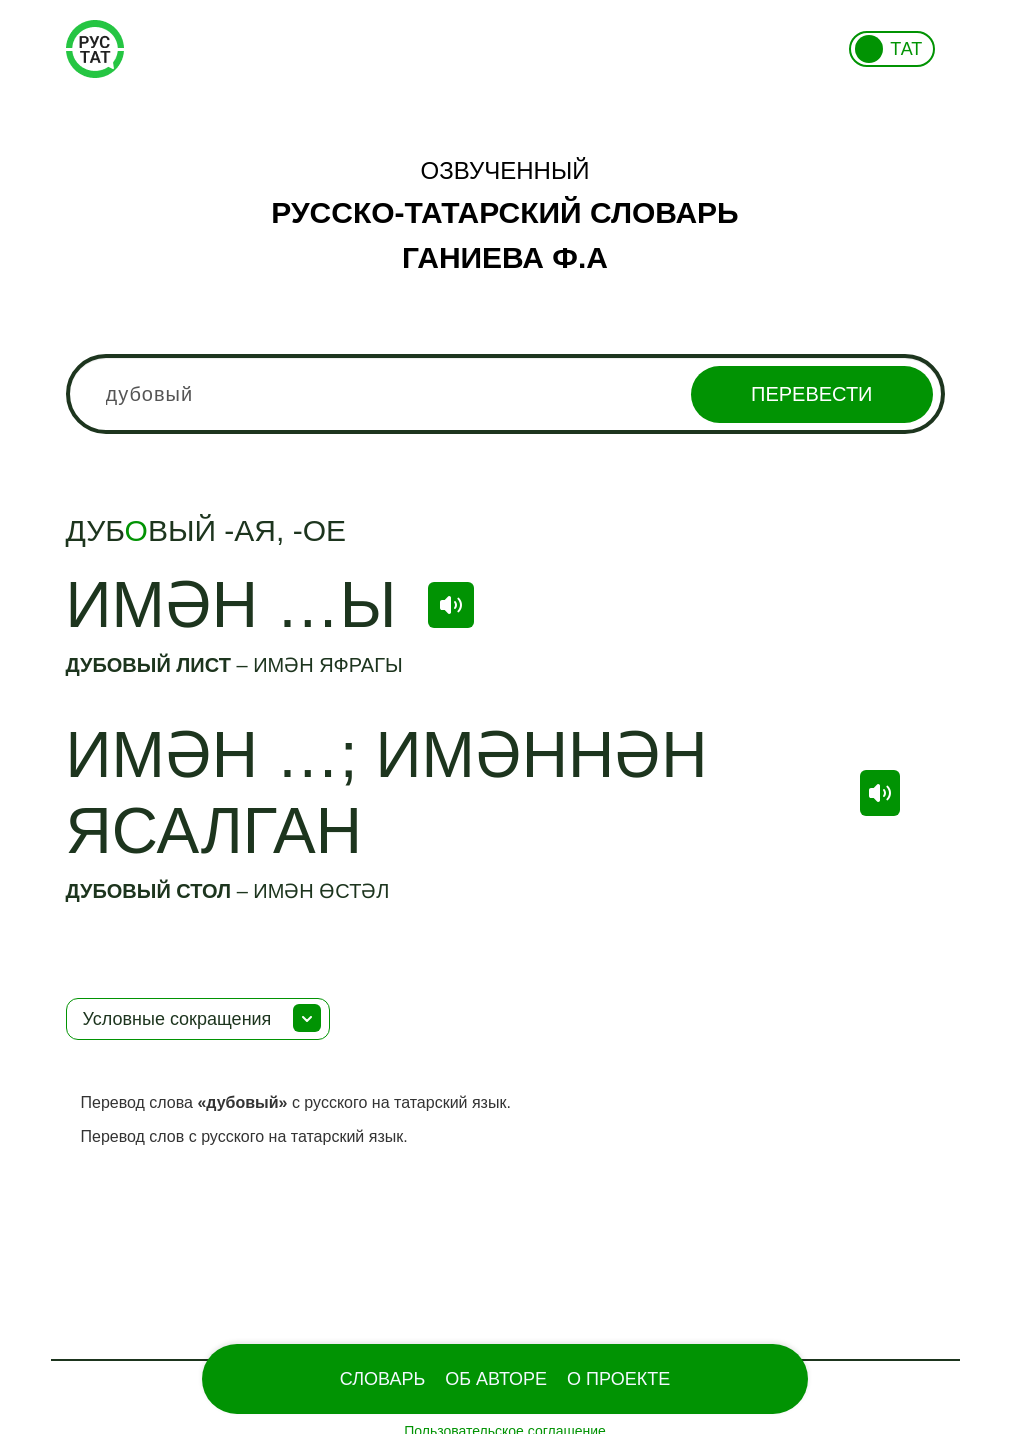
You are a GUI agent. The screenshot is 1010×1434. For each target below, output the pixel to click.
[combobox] (505, 394)
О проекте (618, 1379)
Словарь (382, 1379)
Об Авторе (496, 1379)
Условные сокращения (177, 1019)
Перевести (811, 394)
